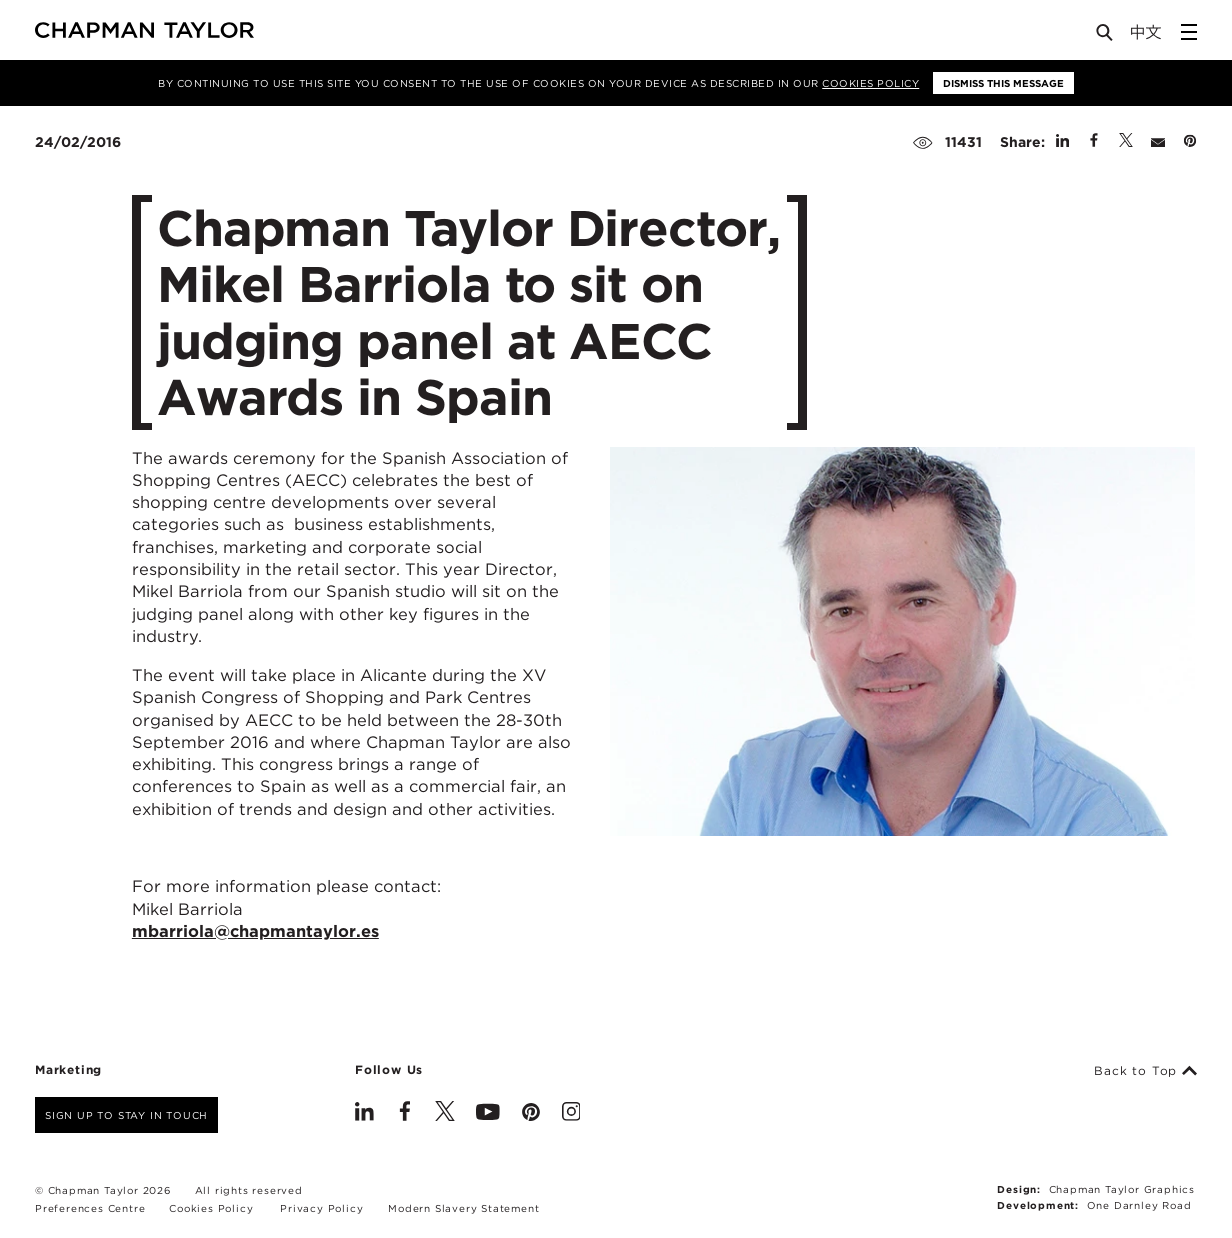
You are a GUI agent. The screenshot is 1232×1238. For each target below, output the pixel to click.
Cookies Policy (870, 83)
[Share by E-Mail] (1158, 142)
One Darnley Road (1139, 1205)
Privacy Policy (321, 1208)
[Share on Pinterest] (1190, 142)
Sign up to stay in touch (126, 1115)
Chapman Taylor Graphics (1122, 1189)
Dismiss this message (1003, 83)
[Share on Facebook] (1094, 142)
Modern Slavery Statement (463, 1208)
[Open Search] (1106, 36)
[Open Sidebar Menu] (1189, 32)
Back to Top (1145, 1071)
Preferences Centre (90, 1208)
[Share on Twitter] (1126, 142)
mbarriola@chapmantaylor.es (255, 931)
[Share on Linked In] (1062, 142)
